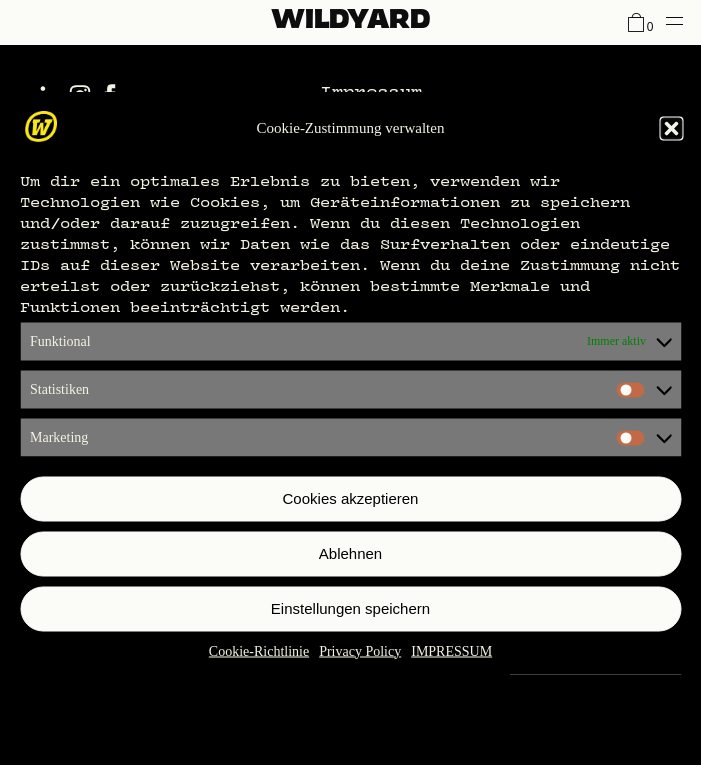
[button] (671, 128)
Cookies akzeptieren (351, 498)
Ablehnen (350, 553)
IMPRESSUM (451, 650)
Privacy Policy (360, 650)
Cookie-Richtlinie (259, 650)
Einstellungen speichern (350, 608)
